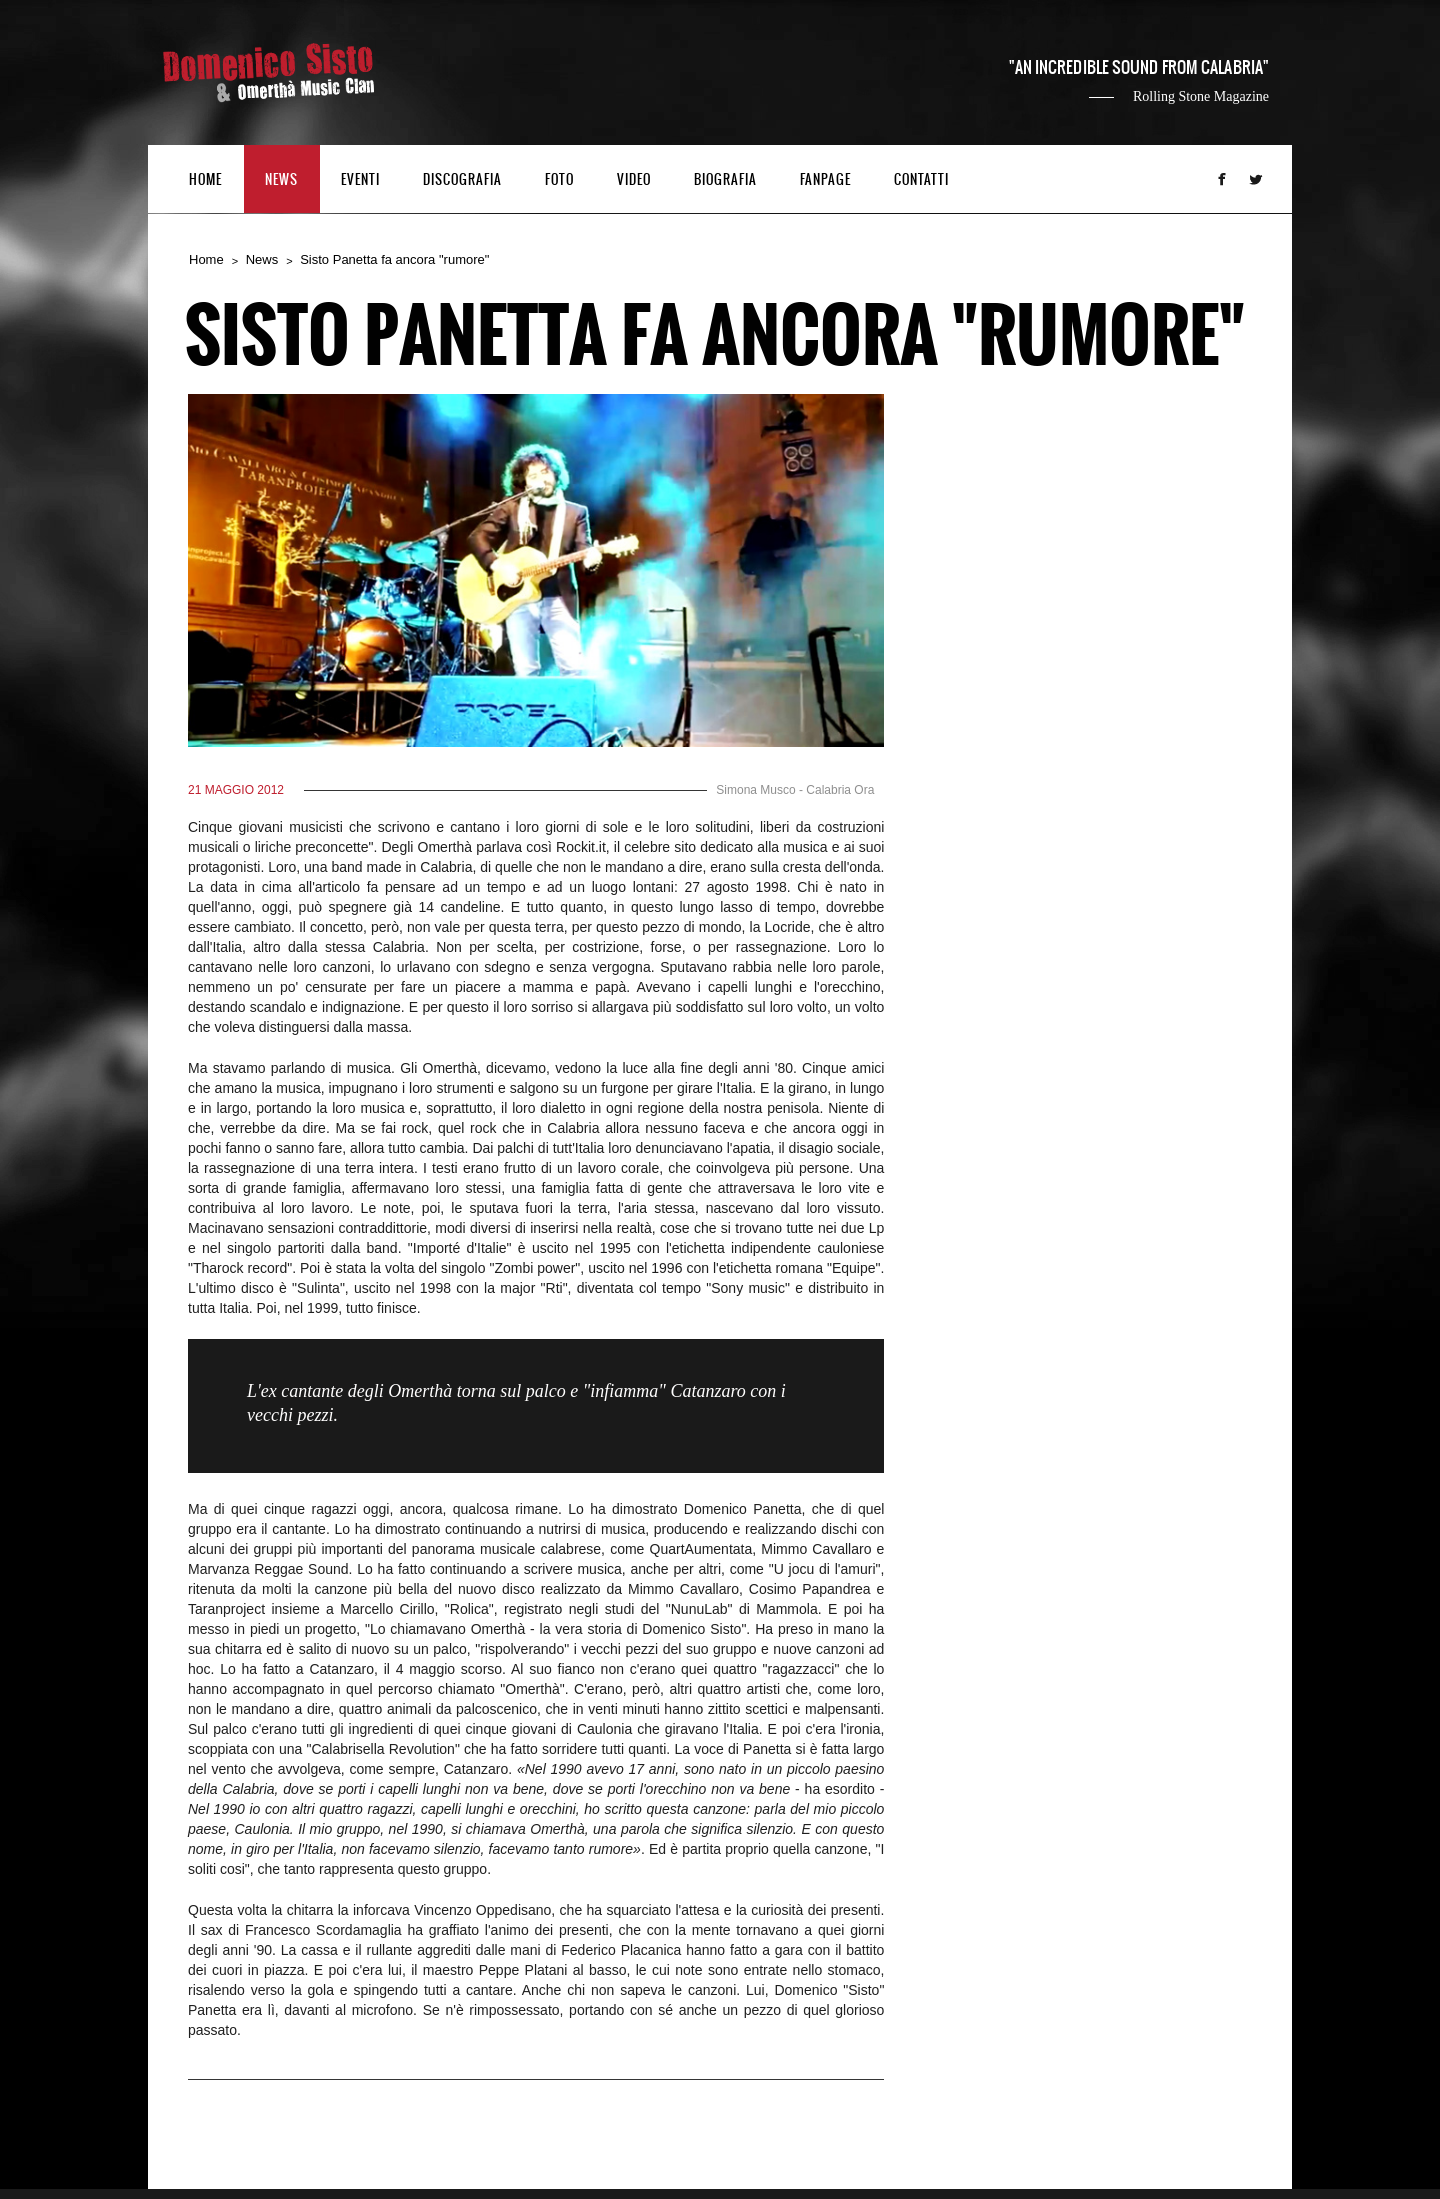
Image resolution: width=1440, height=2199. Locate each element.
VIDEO (634, 180)
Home (206, 259)
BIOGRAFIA (725, 180)
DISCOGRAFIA (462, 180)
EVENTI (360, 180)
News (262, 259)
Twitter (1256, 179)
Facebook (1222, 179)
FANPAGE (825, 180)
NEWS (281, 180)
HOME (205, 180)
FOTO (559, 180)
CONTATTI (921, 180)
